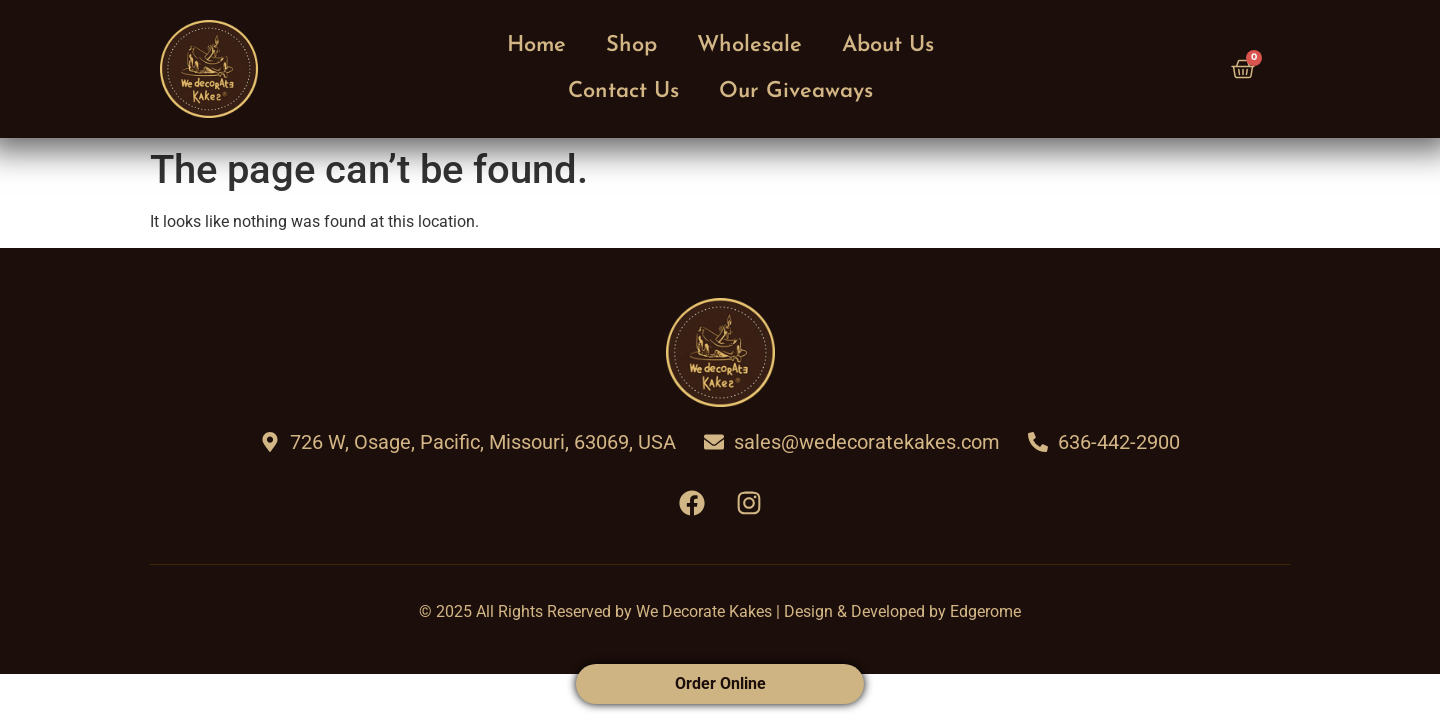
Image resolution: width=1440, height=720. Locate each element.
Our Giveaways (796, 91)
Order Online (720, 683)
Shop (631, 45)
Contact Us (623, 91)
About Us (888, 45)
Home (536, 45)
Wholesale (749, 45)
